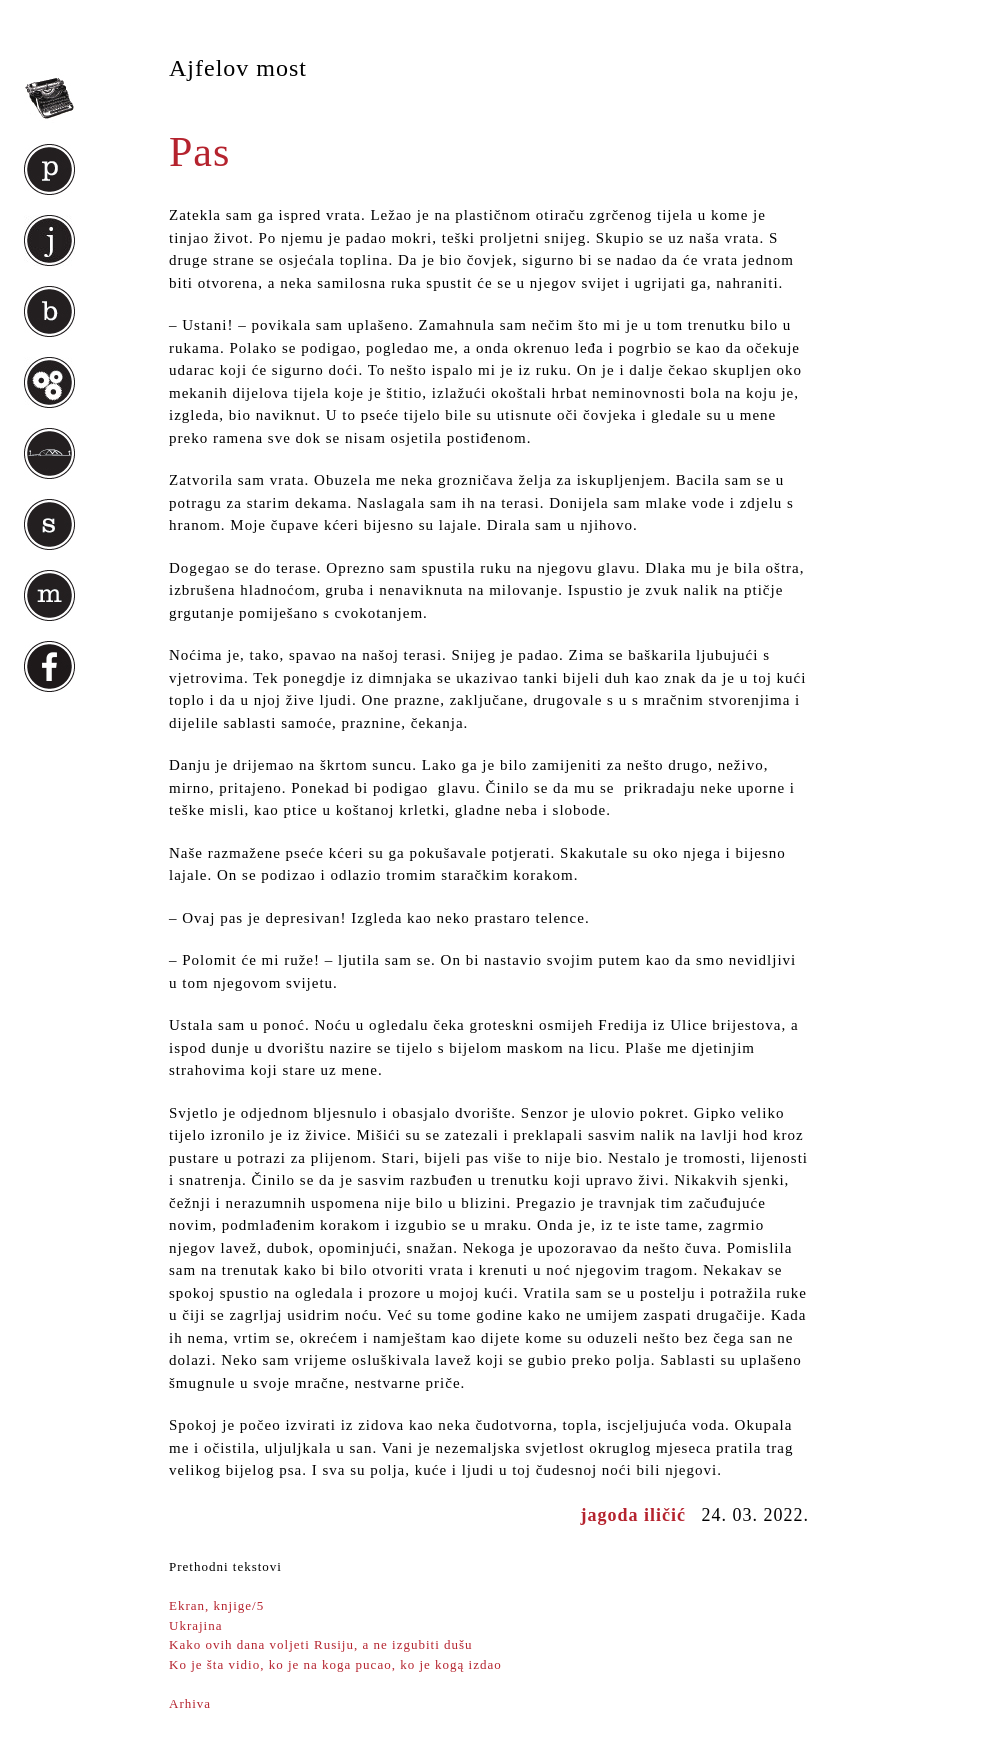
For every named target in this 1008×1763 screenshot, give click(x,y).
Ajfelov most (238, 68)
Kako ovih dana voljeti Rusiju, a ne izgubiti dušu (321, 1644)
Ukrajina (195, 1625)
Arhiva (190, 1703)
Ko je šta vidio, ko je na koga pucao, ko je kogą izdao (335, 1664)
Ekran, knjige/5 (216, 1605)
